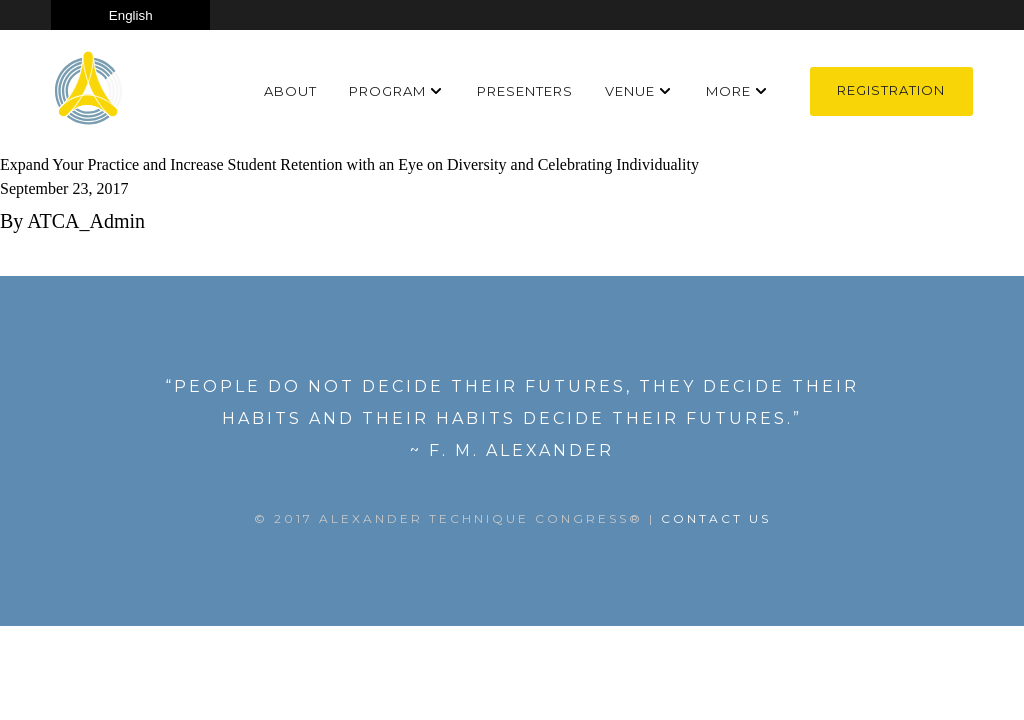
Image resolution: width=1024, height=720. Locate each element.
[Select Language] (130, 15)
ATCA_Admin (86, 221)
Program (387, 91)
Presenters (525, 91)
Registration (891, 90)
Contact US (716, 518)
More (728, 91)
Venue (630, 91)
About (290, 91)
